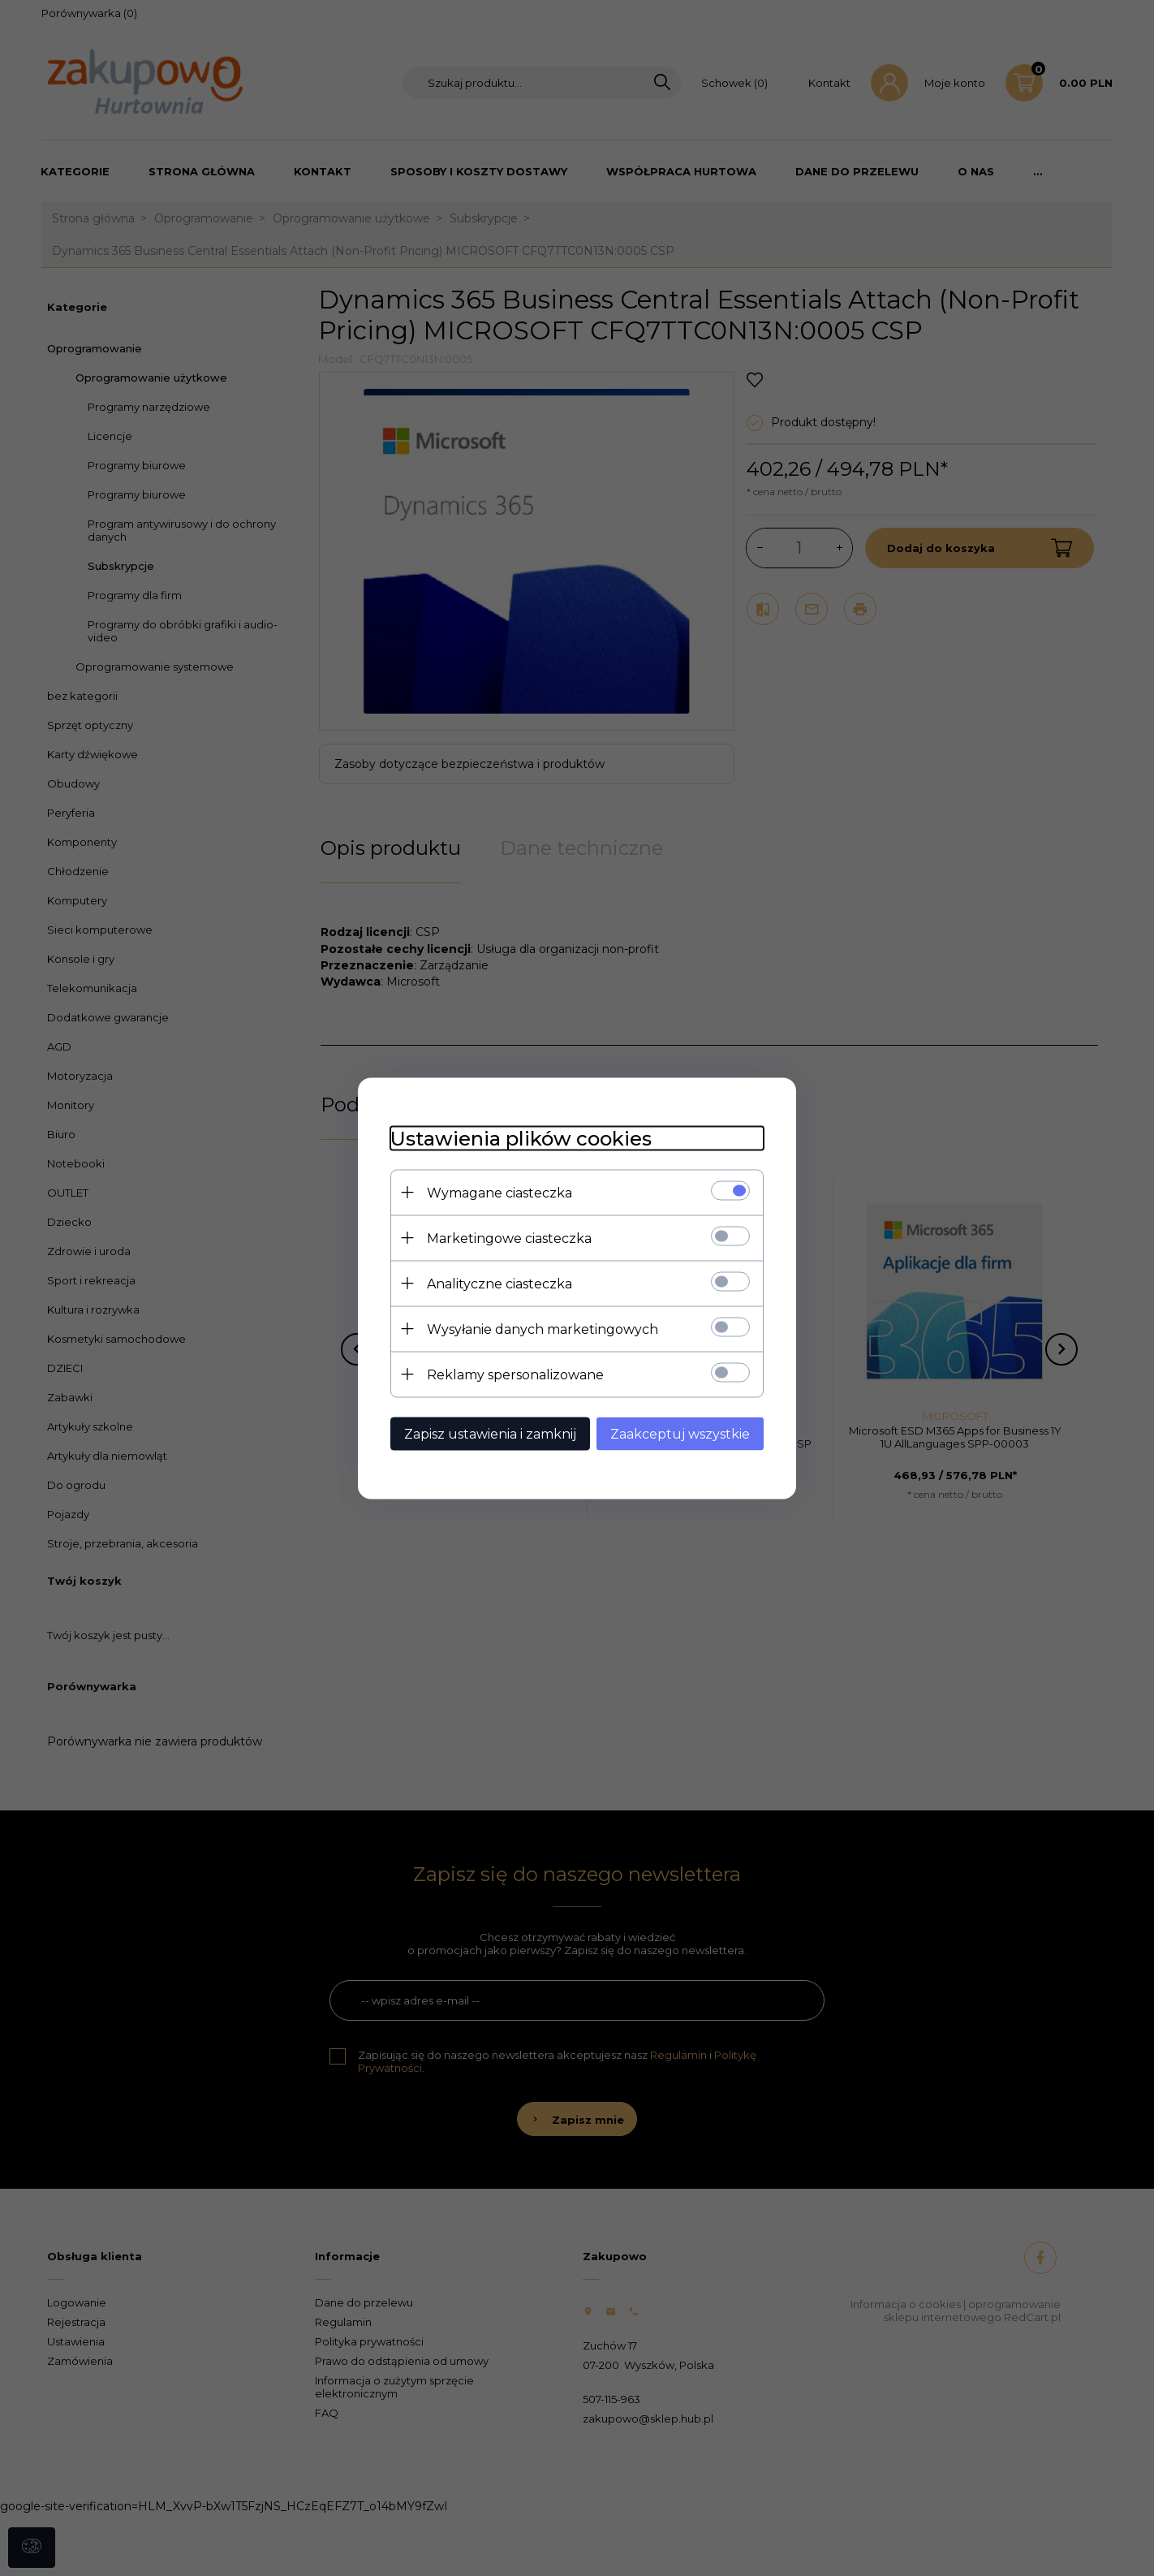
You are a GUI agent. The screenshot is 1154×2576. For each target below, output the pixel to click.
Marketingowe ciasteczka (509, 1237)
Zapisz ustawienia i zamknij (490, 1433)
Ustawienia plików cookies (521, 1138)
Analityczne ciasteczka (499, 1283)
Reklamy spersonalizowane (515, 1374)
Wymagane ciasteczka (499, 1192)
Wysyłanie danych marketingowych (542, 1328)
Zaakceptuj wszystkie (680, 1433)
